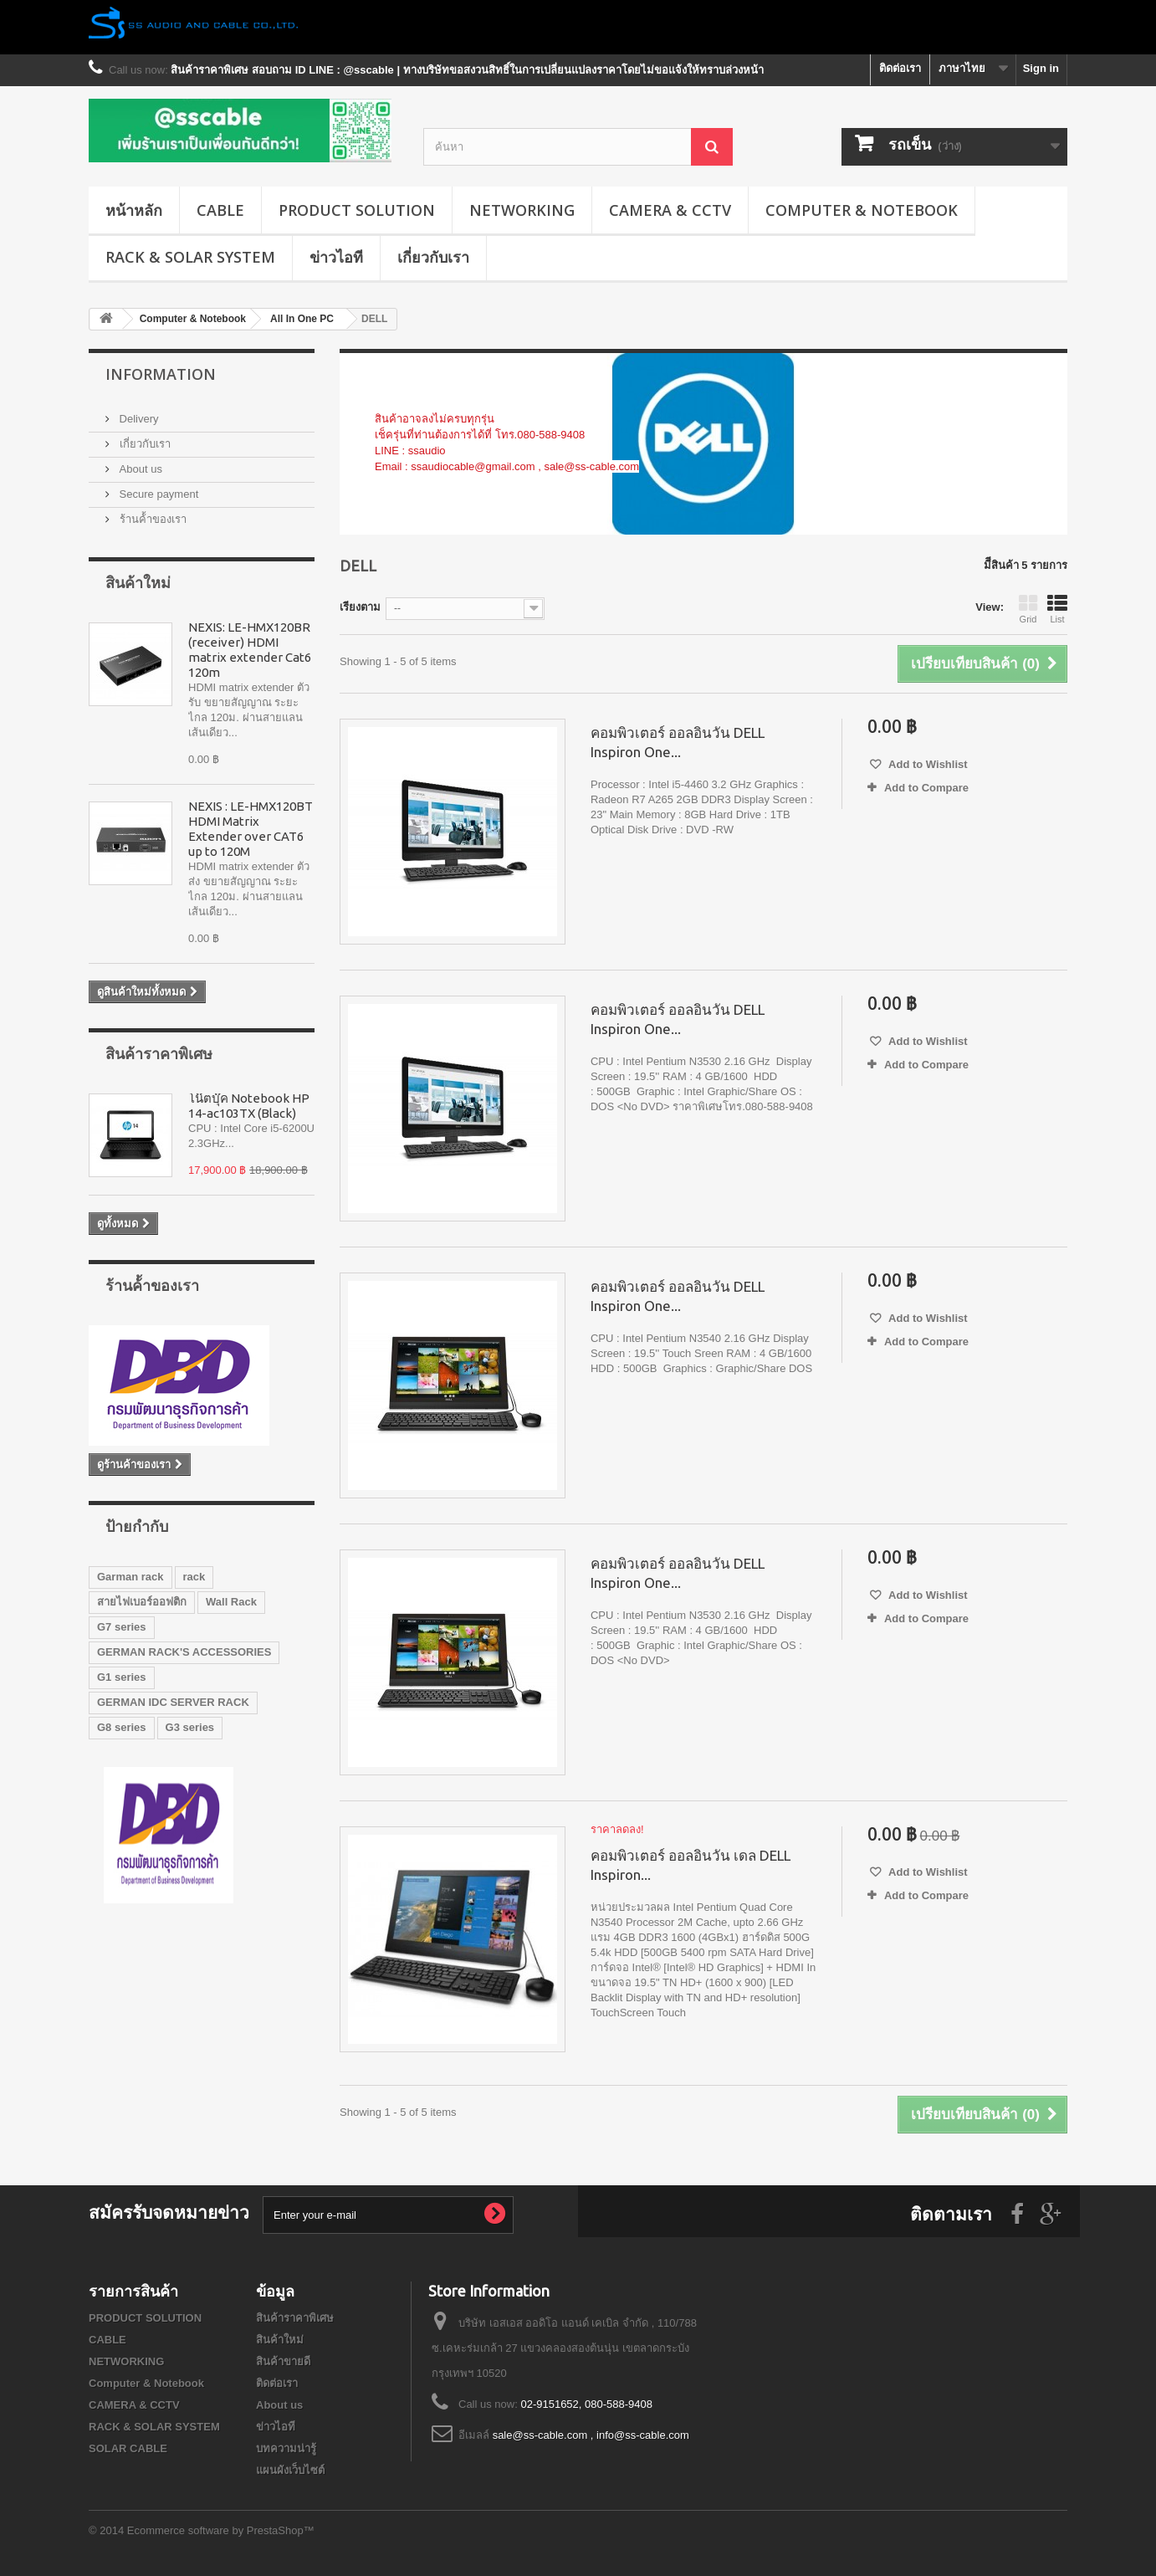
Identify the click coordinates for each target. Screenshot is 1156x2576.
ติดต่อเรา (900, 68)
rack (194, 1576)
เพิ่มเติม (393, 482)
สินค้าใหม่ (138, 582)
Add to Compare (926, 787)
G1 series (121, 1677)
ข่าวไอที (336, 257)
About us (139, 469)
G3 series (190, 1727)
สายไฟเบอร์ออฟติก (142, 1601)
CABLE (220, 210)
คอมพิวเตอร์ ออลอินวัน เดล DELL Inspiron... (690, 1864)
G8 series (121, 1727)
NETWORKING (522, 210)
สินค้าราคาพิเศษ (158, 1053)
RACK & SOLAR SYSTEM (190, 257)
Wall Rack (231, 1601)
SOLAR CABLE (128, 2448)
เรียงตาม (360, 607)
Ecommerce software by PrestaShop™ (221, 2530)
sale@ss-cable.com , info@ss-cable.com (591, 2435)
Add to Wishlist (927, 764)
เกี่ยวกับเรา (433, 257)
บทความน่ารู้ (286, 2448)
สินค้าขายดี (283, 2361)
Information (160, 374)
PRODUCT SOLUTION (357, 210)
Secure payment (157, 494)
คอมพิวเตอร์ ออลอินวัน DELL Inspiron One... (678, 742)
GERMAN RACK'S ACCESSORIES (184, 1652)
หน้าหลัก (133, 210)
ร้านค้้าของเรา (151, 519)
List (1057, 609)
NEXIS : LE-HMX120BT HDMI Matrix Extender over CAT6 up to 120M (250, 828)
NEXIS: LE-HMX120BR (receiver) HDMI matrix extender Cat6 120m (249, 649)
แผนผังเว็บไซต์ (290, 2470)
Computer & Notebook (861, 210)
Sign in (1041, 68)
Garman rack (130, 1576)
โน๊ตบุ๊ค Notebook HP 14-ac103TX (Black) (248, 1105)
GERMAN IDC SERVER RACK (173, 1702)
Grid (1028, 609)
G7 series (121, 1627)
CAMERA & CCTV (670, 210)
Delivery (137, 418)
